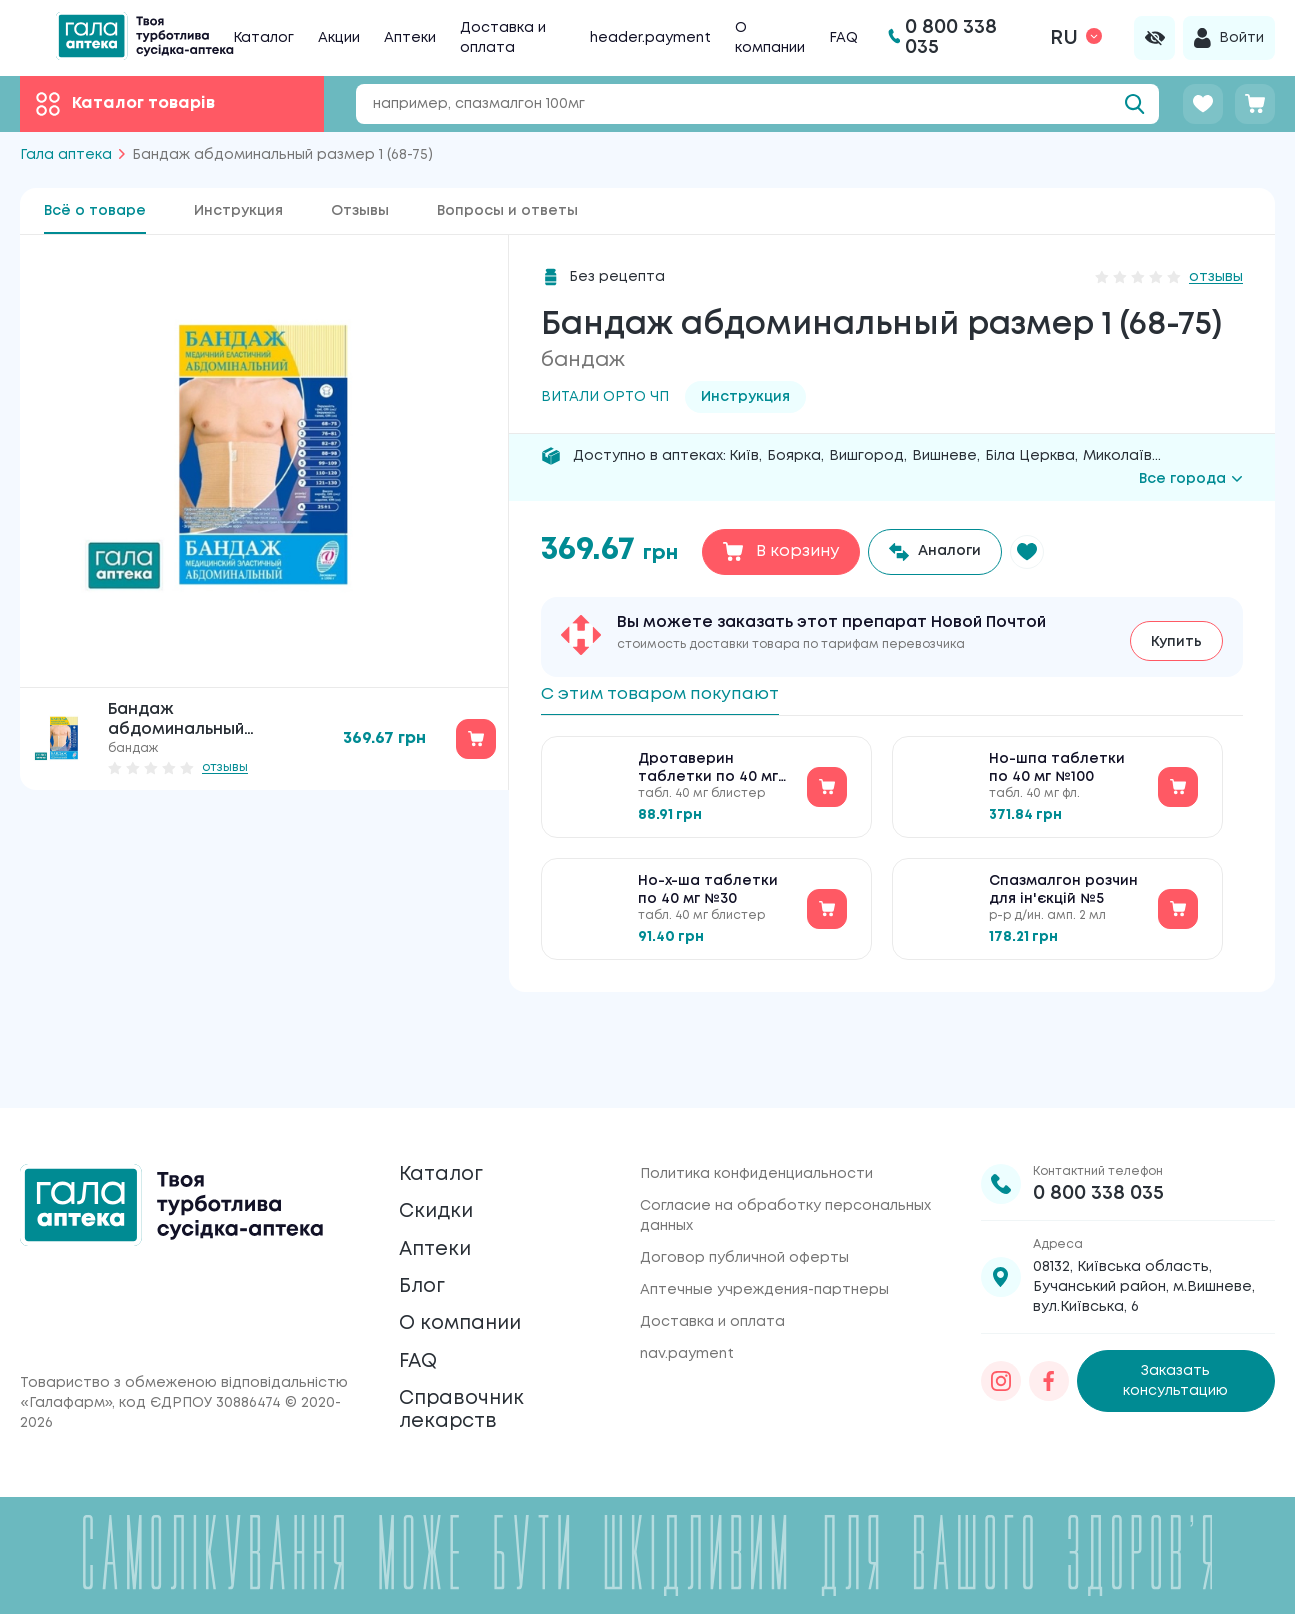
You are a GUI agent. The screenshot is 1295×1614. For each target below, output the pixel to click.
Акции (339, 38)
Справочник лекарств (475, 1400)
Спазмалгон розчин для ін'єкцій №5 (1063, 897)
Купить (1176, 636)
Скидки (444, 1149)
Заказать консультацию (1175, 1305)
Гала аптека (66, 155)
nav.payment (687, 1277)
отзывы (225, 767)
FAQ (843, 38)
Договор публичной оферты (744, 1181)
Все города (1191, 479)
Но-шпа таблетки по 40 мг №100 (1057, 775)
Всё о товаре (95, 211)
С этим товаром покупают (684, 692)
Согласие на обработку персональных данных (785, 1139)
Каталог (263, 38)
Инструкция (238, 211)
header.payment (650, 38)
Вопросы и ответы (507, 211)
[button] (1044, 552)
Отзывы (360, 211)
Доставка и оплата (712, 1245)
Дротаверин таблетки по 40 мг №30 (708, 776)
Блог (427, 1243)
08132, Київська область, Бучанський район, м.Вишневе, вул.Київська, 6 (1144, 1210)
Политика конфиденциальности (756, 1097)
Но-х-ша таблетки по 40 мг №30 (708, 897)
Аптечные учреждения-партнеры (764, 1213)
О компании (474, 1290)
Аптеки (410, 38)
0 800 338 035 (1098, 1116)
